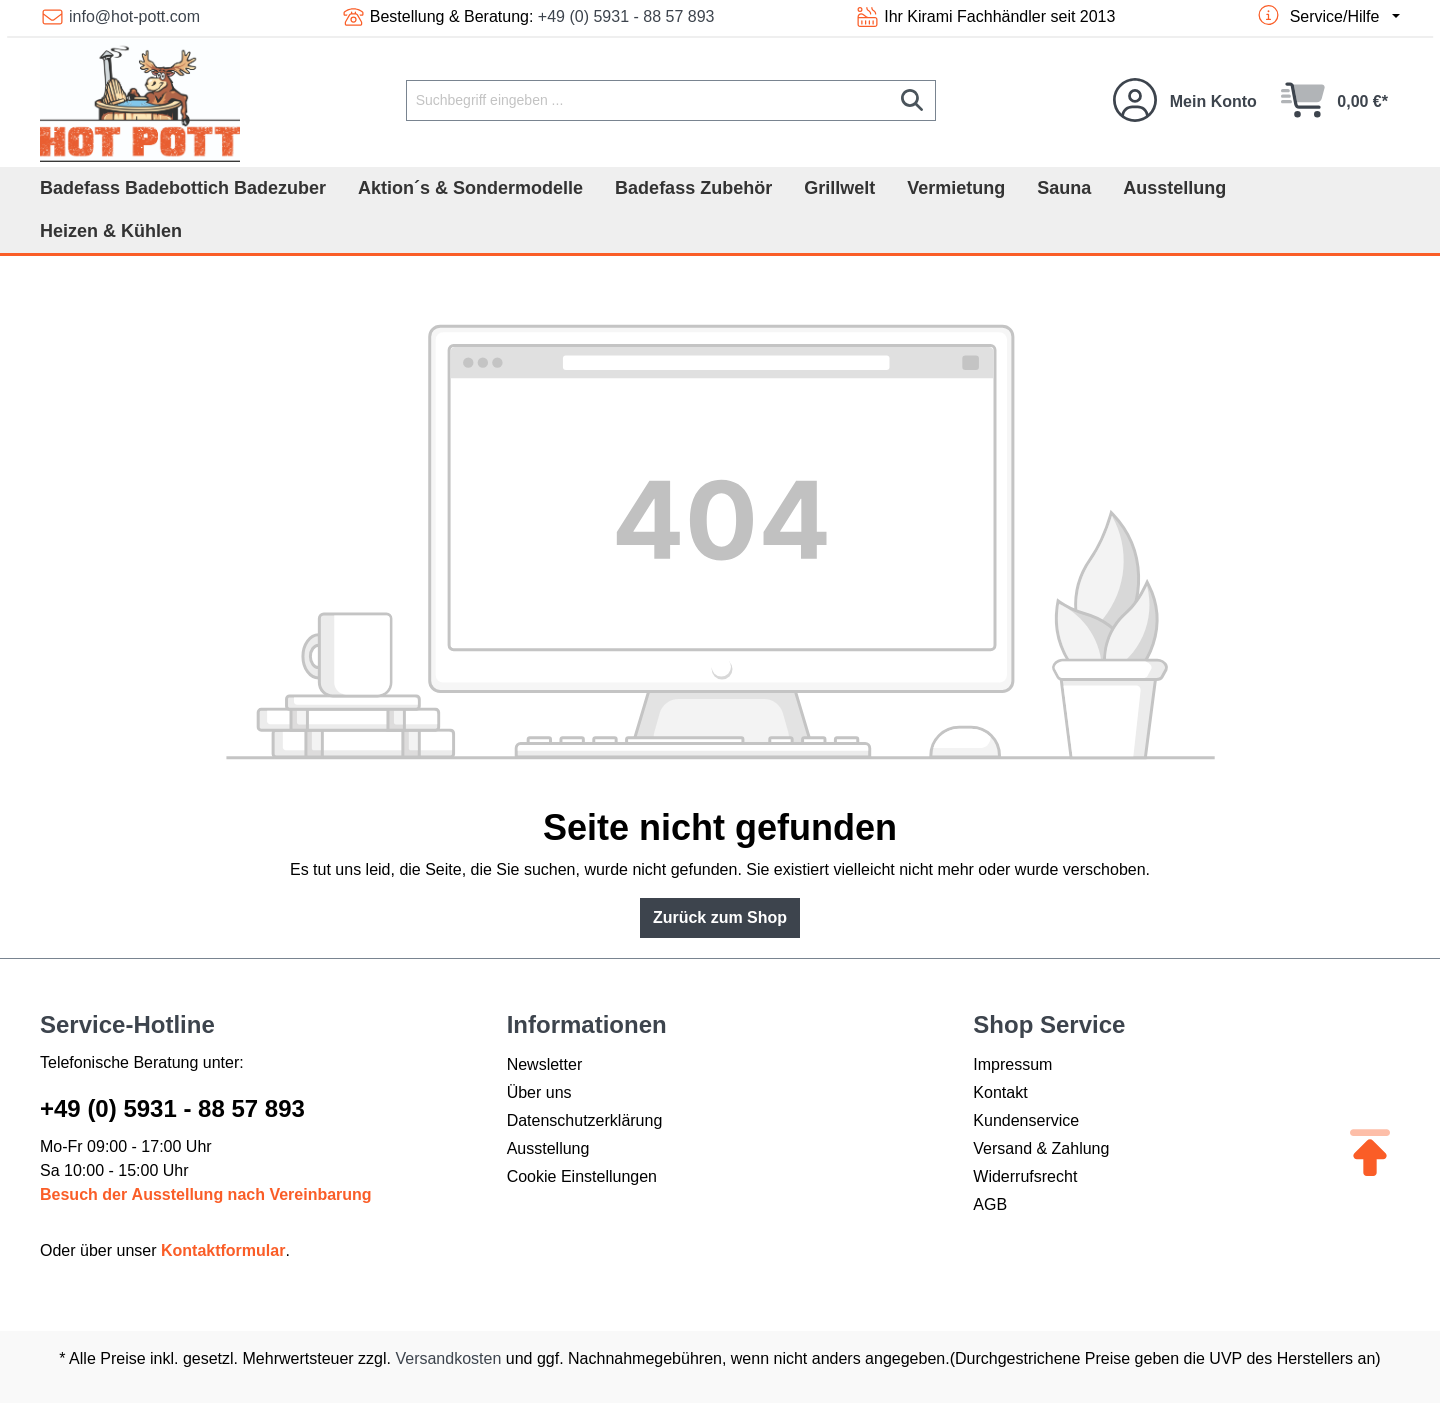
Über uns (539, 1092)
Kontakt (1000, 1092)
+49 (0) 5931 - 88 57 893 (626, 16)
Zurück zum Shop (720, 917)
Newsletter (545, 1064)
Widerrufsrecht (1025, 1176)
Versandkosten (448, 1358)
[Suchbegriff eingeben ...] (648, 100)
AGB (990, 1204)
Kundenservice (1026, 1120)
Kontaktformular (223, 1250)
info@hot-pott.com (134, 16)
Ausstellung (548, 1148)
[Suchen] (912, 100)
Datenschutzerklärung (585, 1120)
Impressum (1012, 1064)
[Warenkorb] (1334, 100)
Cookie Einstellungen (582, 1176)
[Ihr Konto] (1185, 100)
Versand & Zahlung (1041, 1148)
